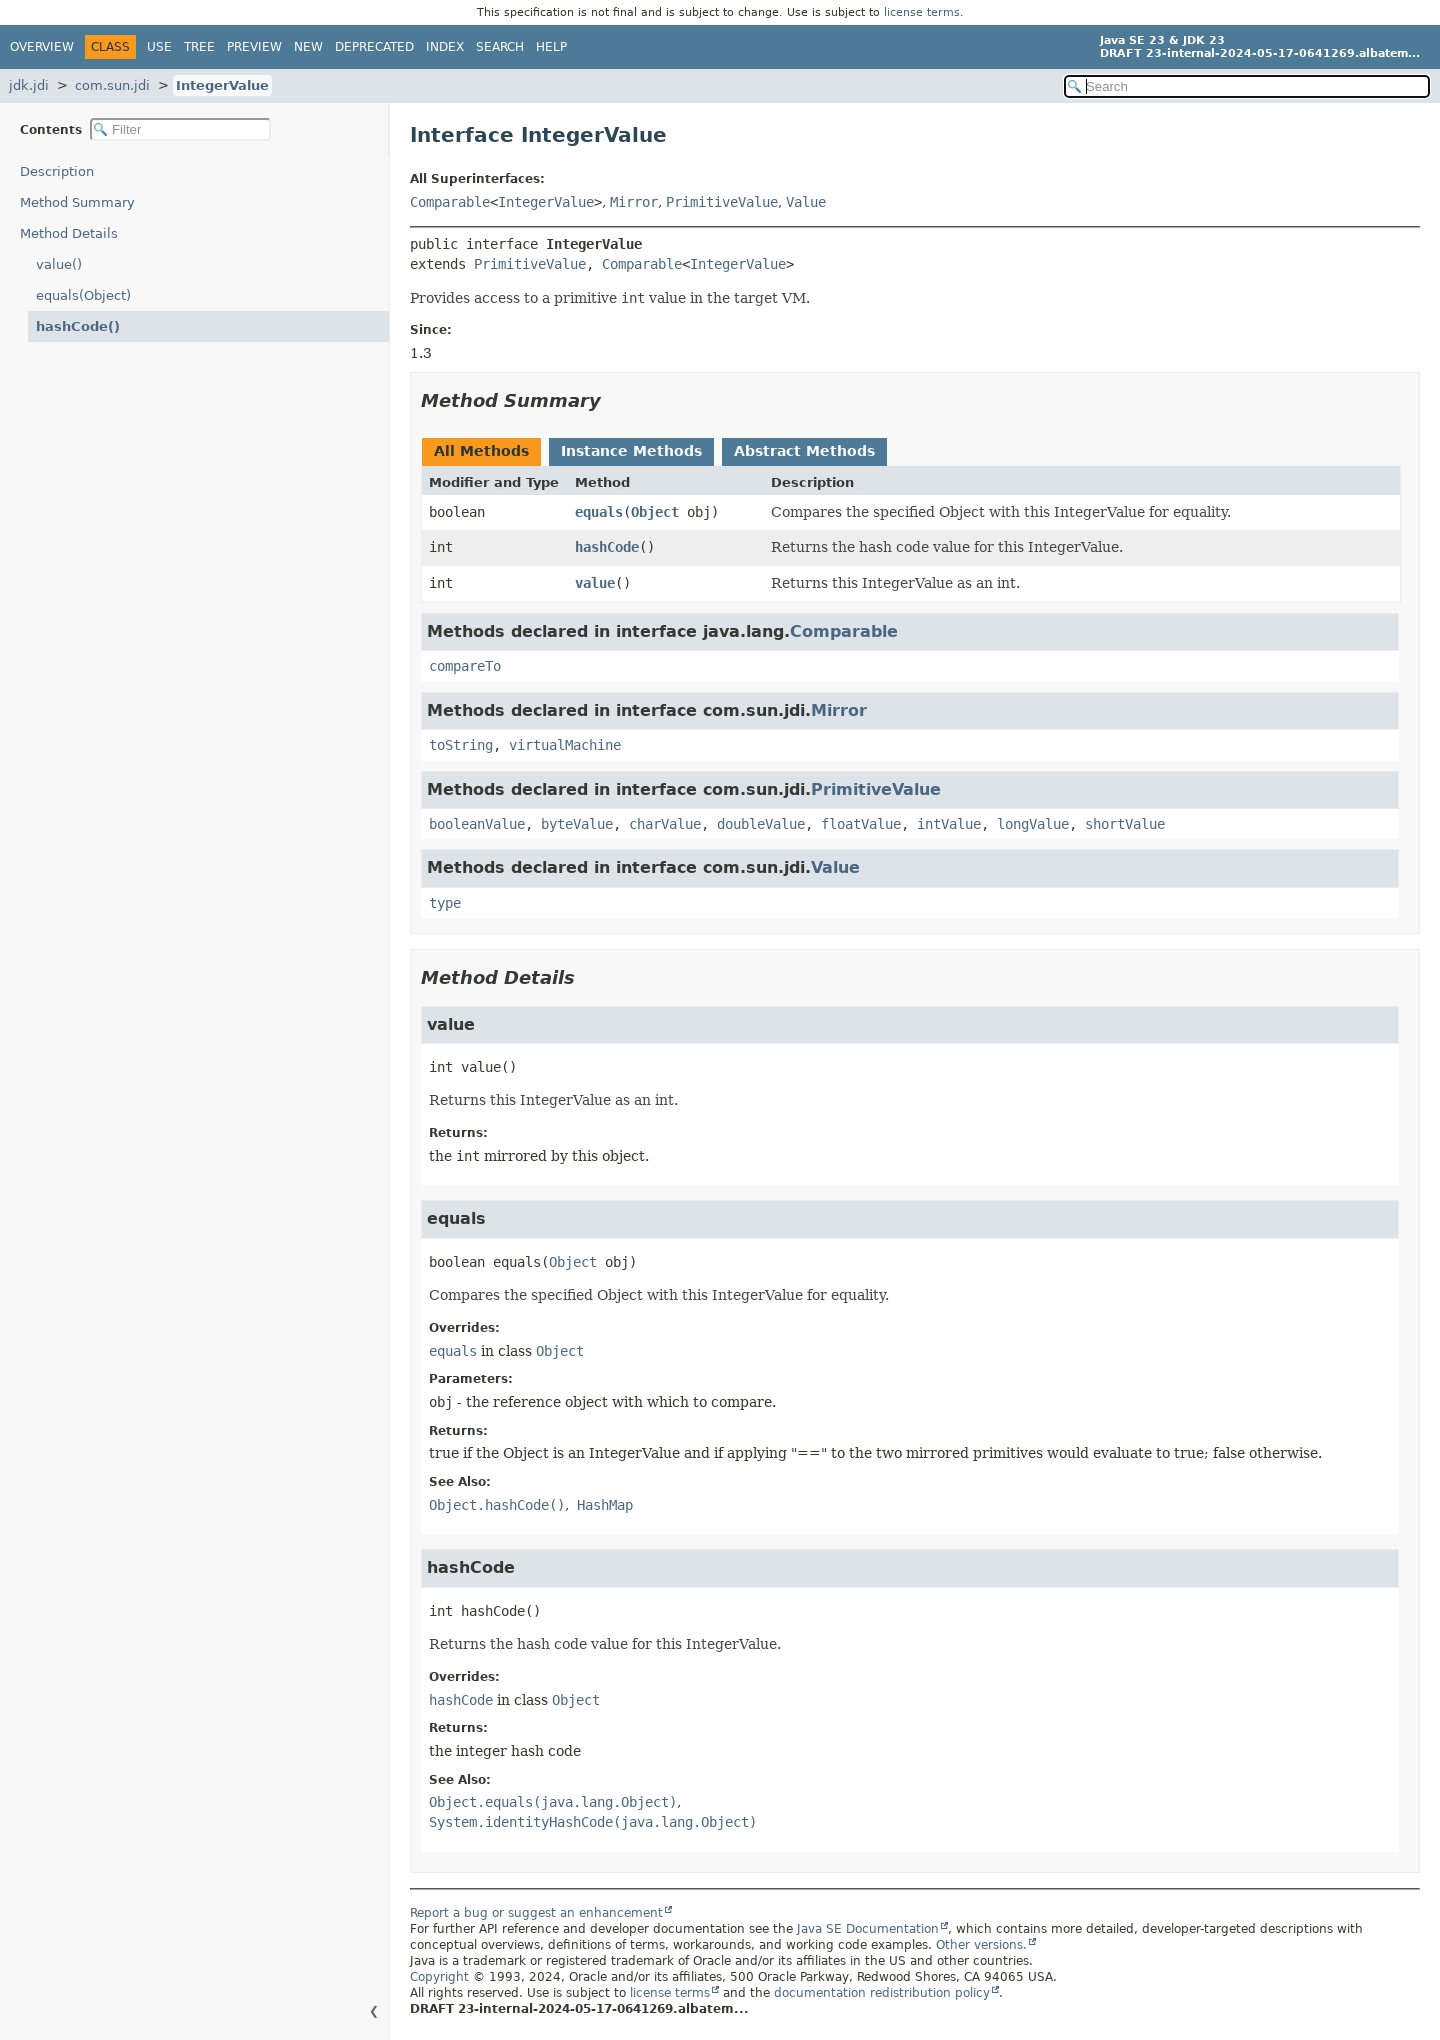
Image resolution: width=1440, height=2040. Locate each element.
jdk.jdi (29, 85)
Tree (199, 47)
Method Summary (77, 202)
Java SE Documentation (868, 1929)
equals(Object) (83, 295)
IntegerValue (222, 85)
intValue (949, 824)
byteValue (577, 824)
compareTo (465, 666)
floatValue (861, 824)
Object (655, 512)
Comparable (450, 202)
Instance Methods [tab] (631, 451)
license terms (922, 12)
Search (500, 47)
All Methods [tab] (481, 451)
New (308, 47)
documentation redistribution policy (882, 1993)
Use (159, 47)
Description (57, 171)
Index (445, 47)
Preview (254, 47)
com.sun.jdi (112, 85)
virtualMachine (565, 745)
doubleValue (761, 824)
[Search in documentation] (1247, 86)
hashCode (607, 547)
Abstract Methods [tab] (804, 451)
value (595, 583)
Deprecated (374, 47)
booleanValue (477, 824)
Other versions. (981, 1945)
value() (59, 264)
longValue (1033, 824)
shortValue (1125, 824)
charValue (665, 824)
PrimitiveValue (722, 202)
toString (461, 745)
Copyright (439, 1977)
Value (806, 202)
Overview (42, 47)
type (445, 903)
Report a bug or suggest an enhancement (536, 1913)
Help (551, 47)
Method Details (69, 233)
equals (599, 512)
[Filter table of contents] (180, 129)
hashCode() (78, 326)
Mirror (634, 202)
